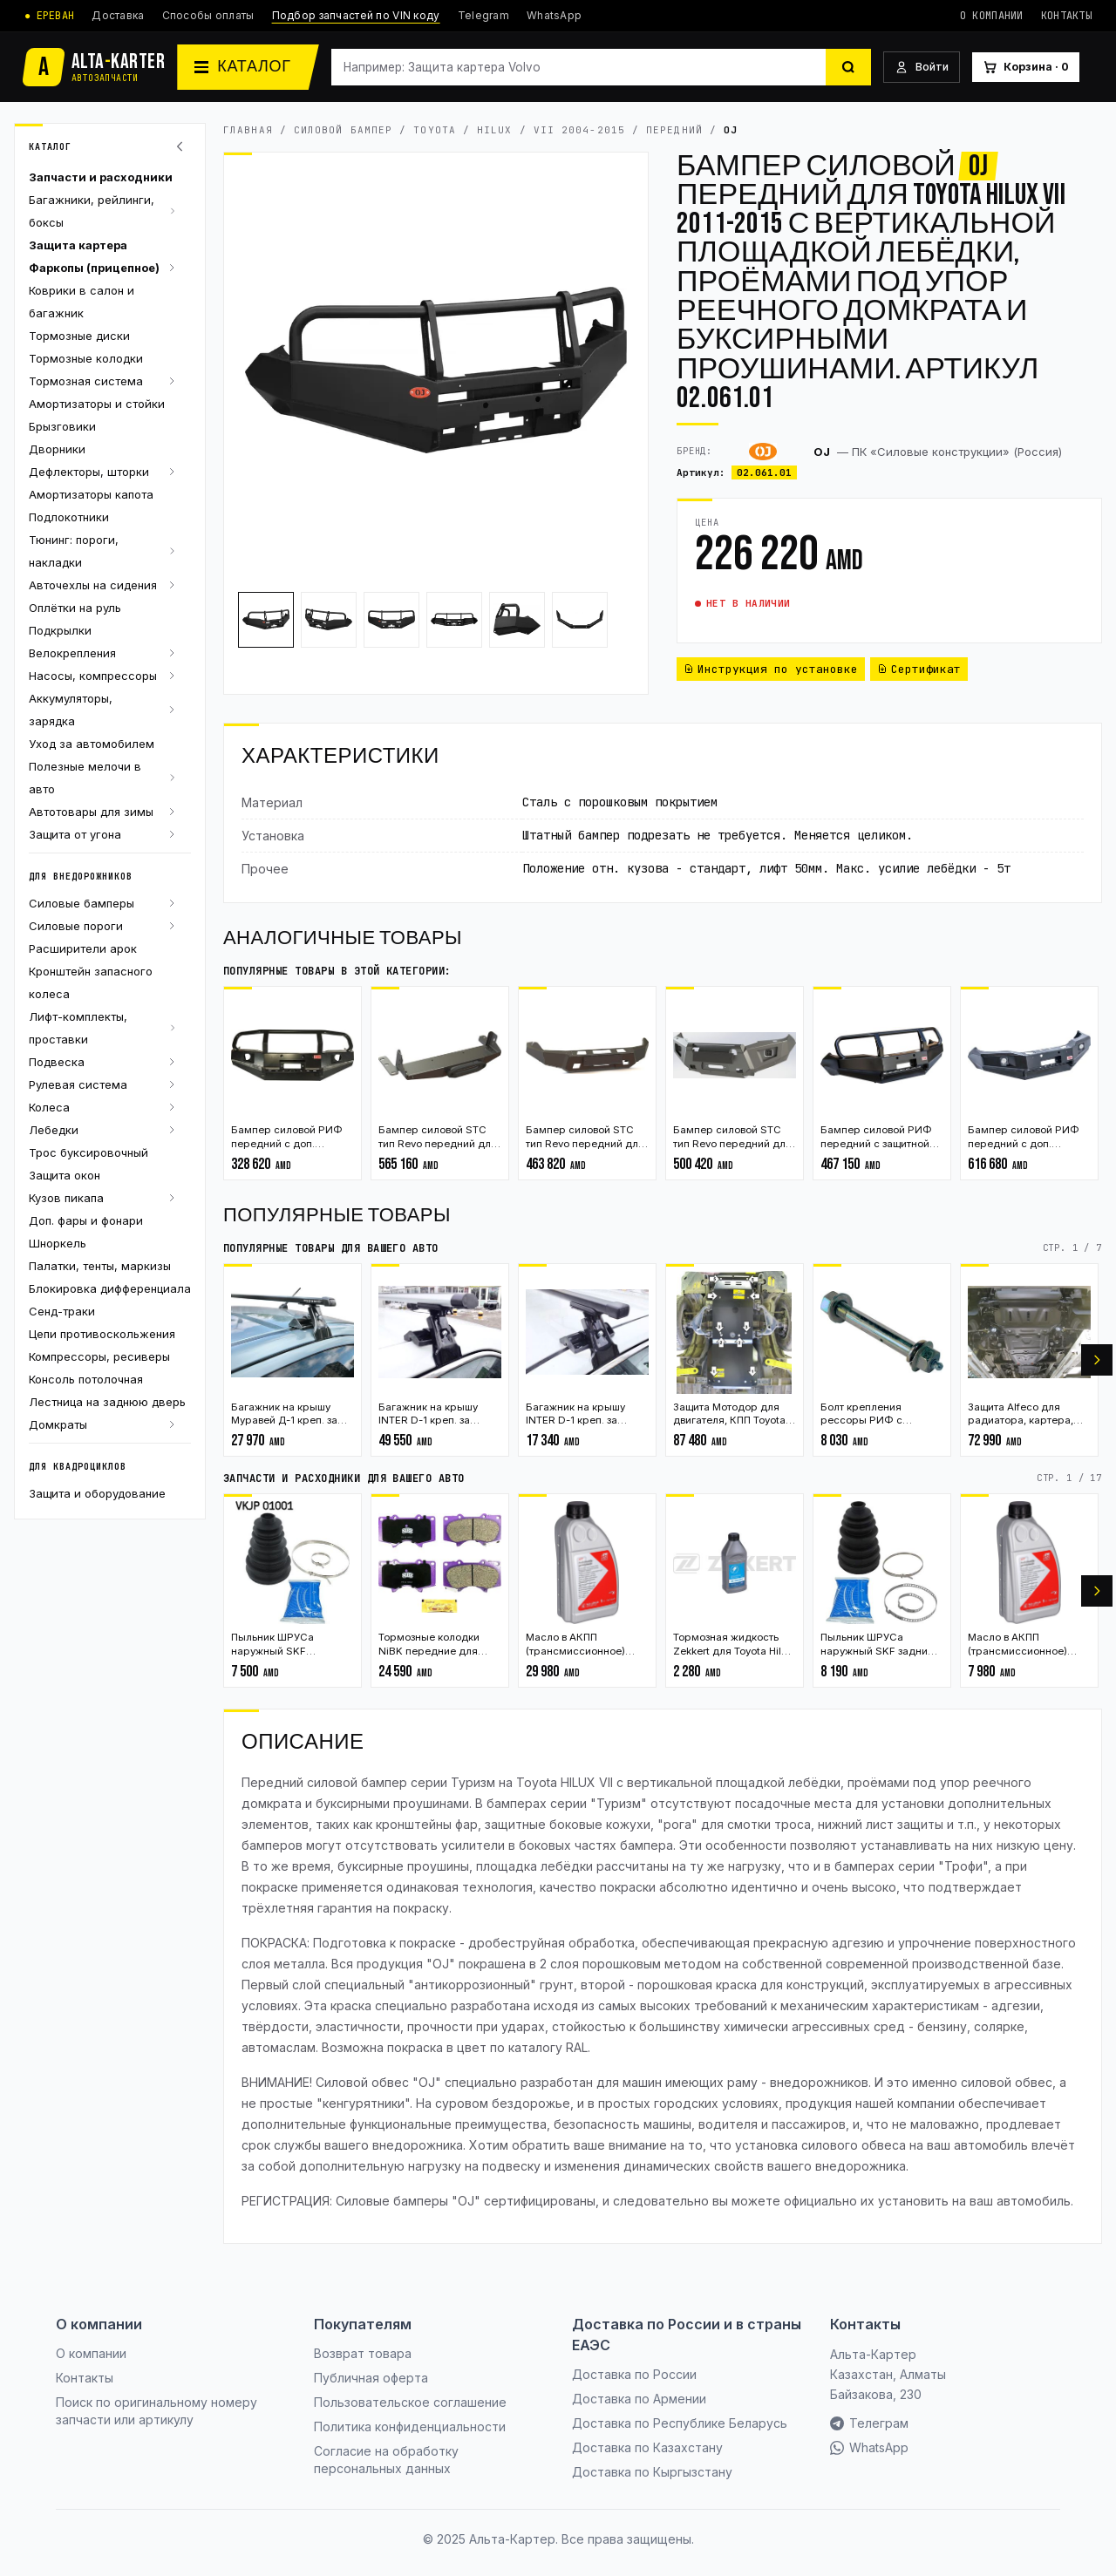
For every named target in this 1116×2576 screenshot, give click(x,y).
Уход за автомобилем (91, 744)
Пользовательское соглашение (410, 2402)
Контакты (1066, 16)
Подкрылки (60, 630)
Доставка (118, 15)
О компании (992, 16)
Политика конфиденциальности (410, 2426)
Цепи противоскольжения (102, 1334)
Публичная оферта (371, 2377)
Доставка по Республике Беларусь (679, 2423)
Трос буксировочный (88, 1152)
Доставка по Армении (639, 2398)
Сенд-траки (62, 1311)
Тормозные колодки (86, 358)
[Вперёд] (1097, 1360)
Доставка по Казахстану (647, 2447)
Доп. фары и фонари (86, 1220)
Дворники (57, 449)
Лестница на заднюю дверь (107, 1402)
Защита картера (78, 245)
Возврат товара (363, 2353)
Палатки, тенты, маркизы (100, 1266)
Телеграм (869, 2423)
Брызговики (62, 426)
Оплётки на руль (75, 608)
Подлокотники (69, 517)
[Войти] (921, 67)
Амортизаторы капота (91, 494)
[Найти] (848, 67)
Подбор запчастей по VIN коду (356, 15)
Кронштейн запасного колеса (91, 982)
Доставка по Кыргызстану (652, 2471)
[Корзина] (1025, 67)
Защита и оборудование (97, 1493)
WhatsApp (554, 15)
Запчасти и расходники (101, 177)
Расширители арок (83, 948)
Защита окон (64, 1175)
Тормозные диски (79, 336)
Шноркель (57, 1243)
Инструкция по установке (771, 669)
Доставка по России (634, 2374)
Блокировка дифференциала (110, 1288)
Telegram (483, 15)
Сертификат (919, 669)
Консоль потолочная (86, 1379)
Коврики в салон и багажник (81, 301)
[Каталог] (247, 67)
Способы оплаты (208, 15)
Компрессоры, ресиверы (99, 1356)
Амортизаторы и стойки (97, 404)
